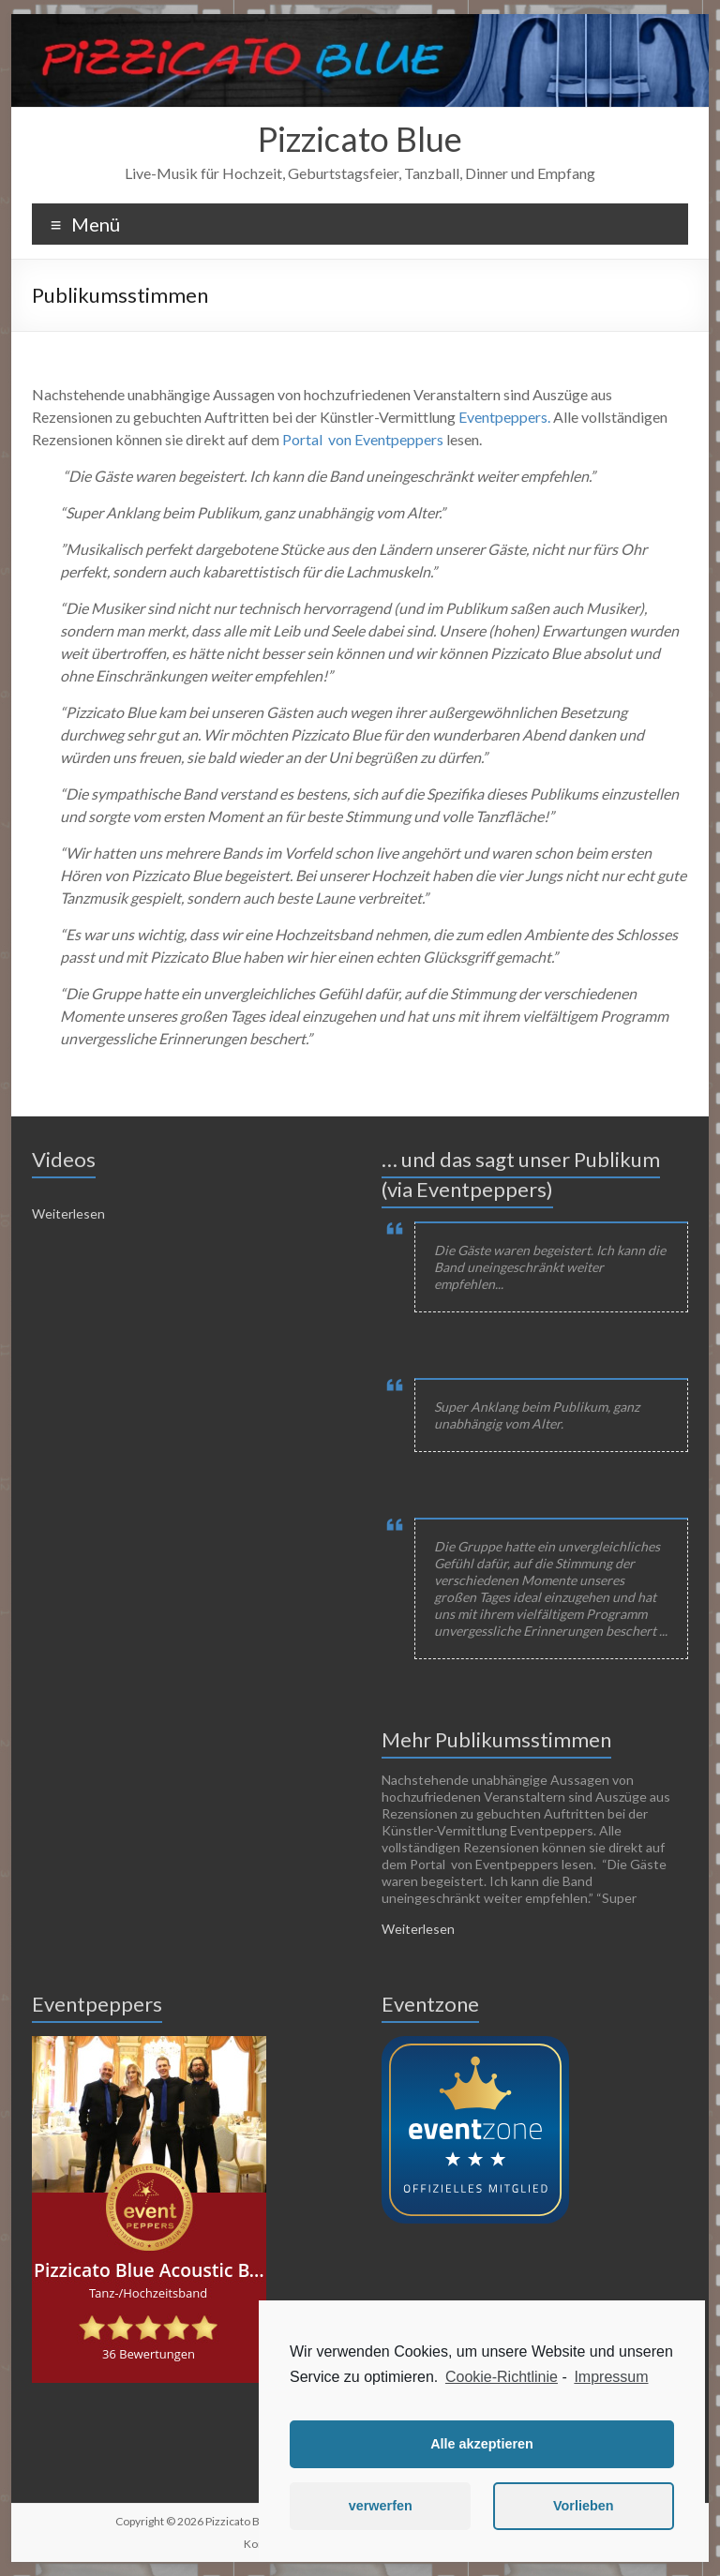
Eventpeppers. (504, 417)
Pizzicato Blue (360, 138)
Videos (64, 1159)
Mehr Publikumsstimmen (496, 1739)
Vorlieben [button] (583, 2505)
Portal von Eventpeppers (362, 439)
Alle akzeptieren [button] (481, 2443)
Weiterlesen (68, 1213)
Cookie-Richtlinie (501, 2377)
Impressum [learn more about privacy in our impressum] (611, 2377)
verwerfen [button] (380, 2505)
